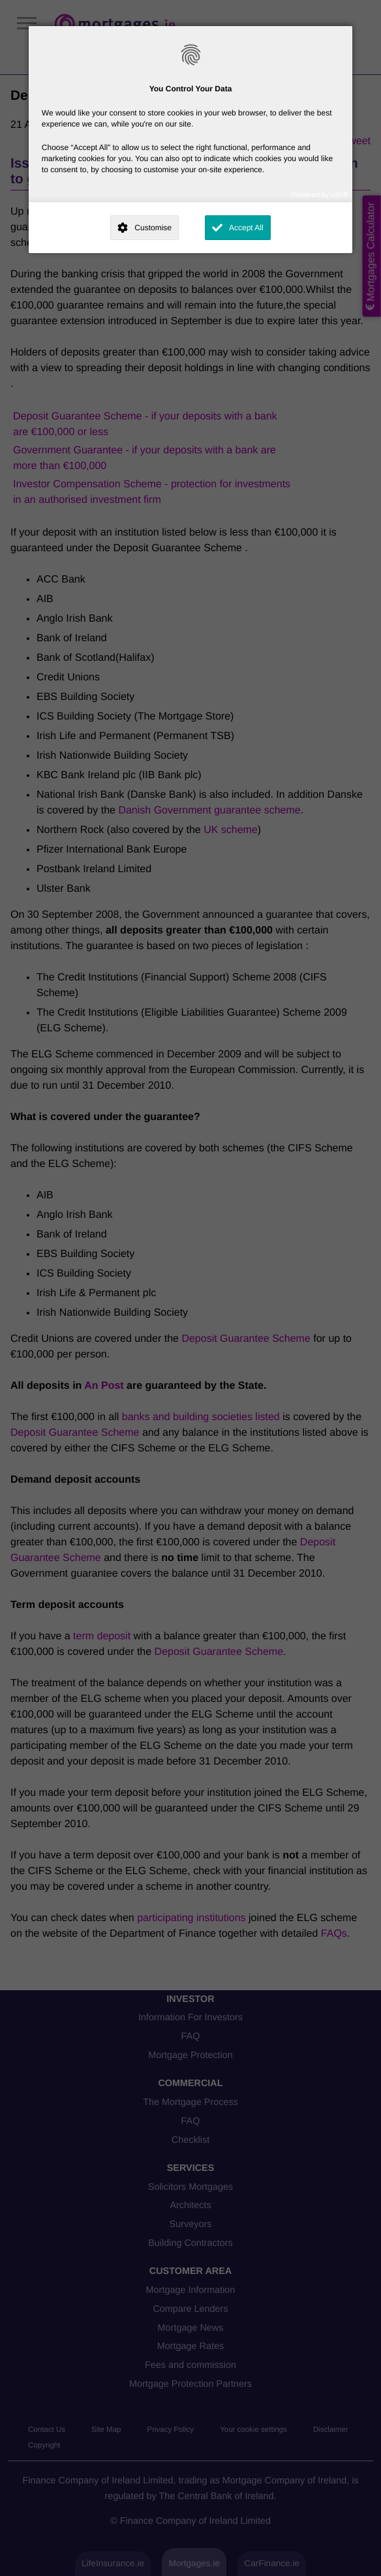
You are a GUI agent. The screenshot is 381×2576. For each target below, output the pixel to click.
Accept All (246, 227)
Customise (153, 227)
